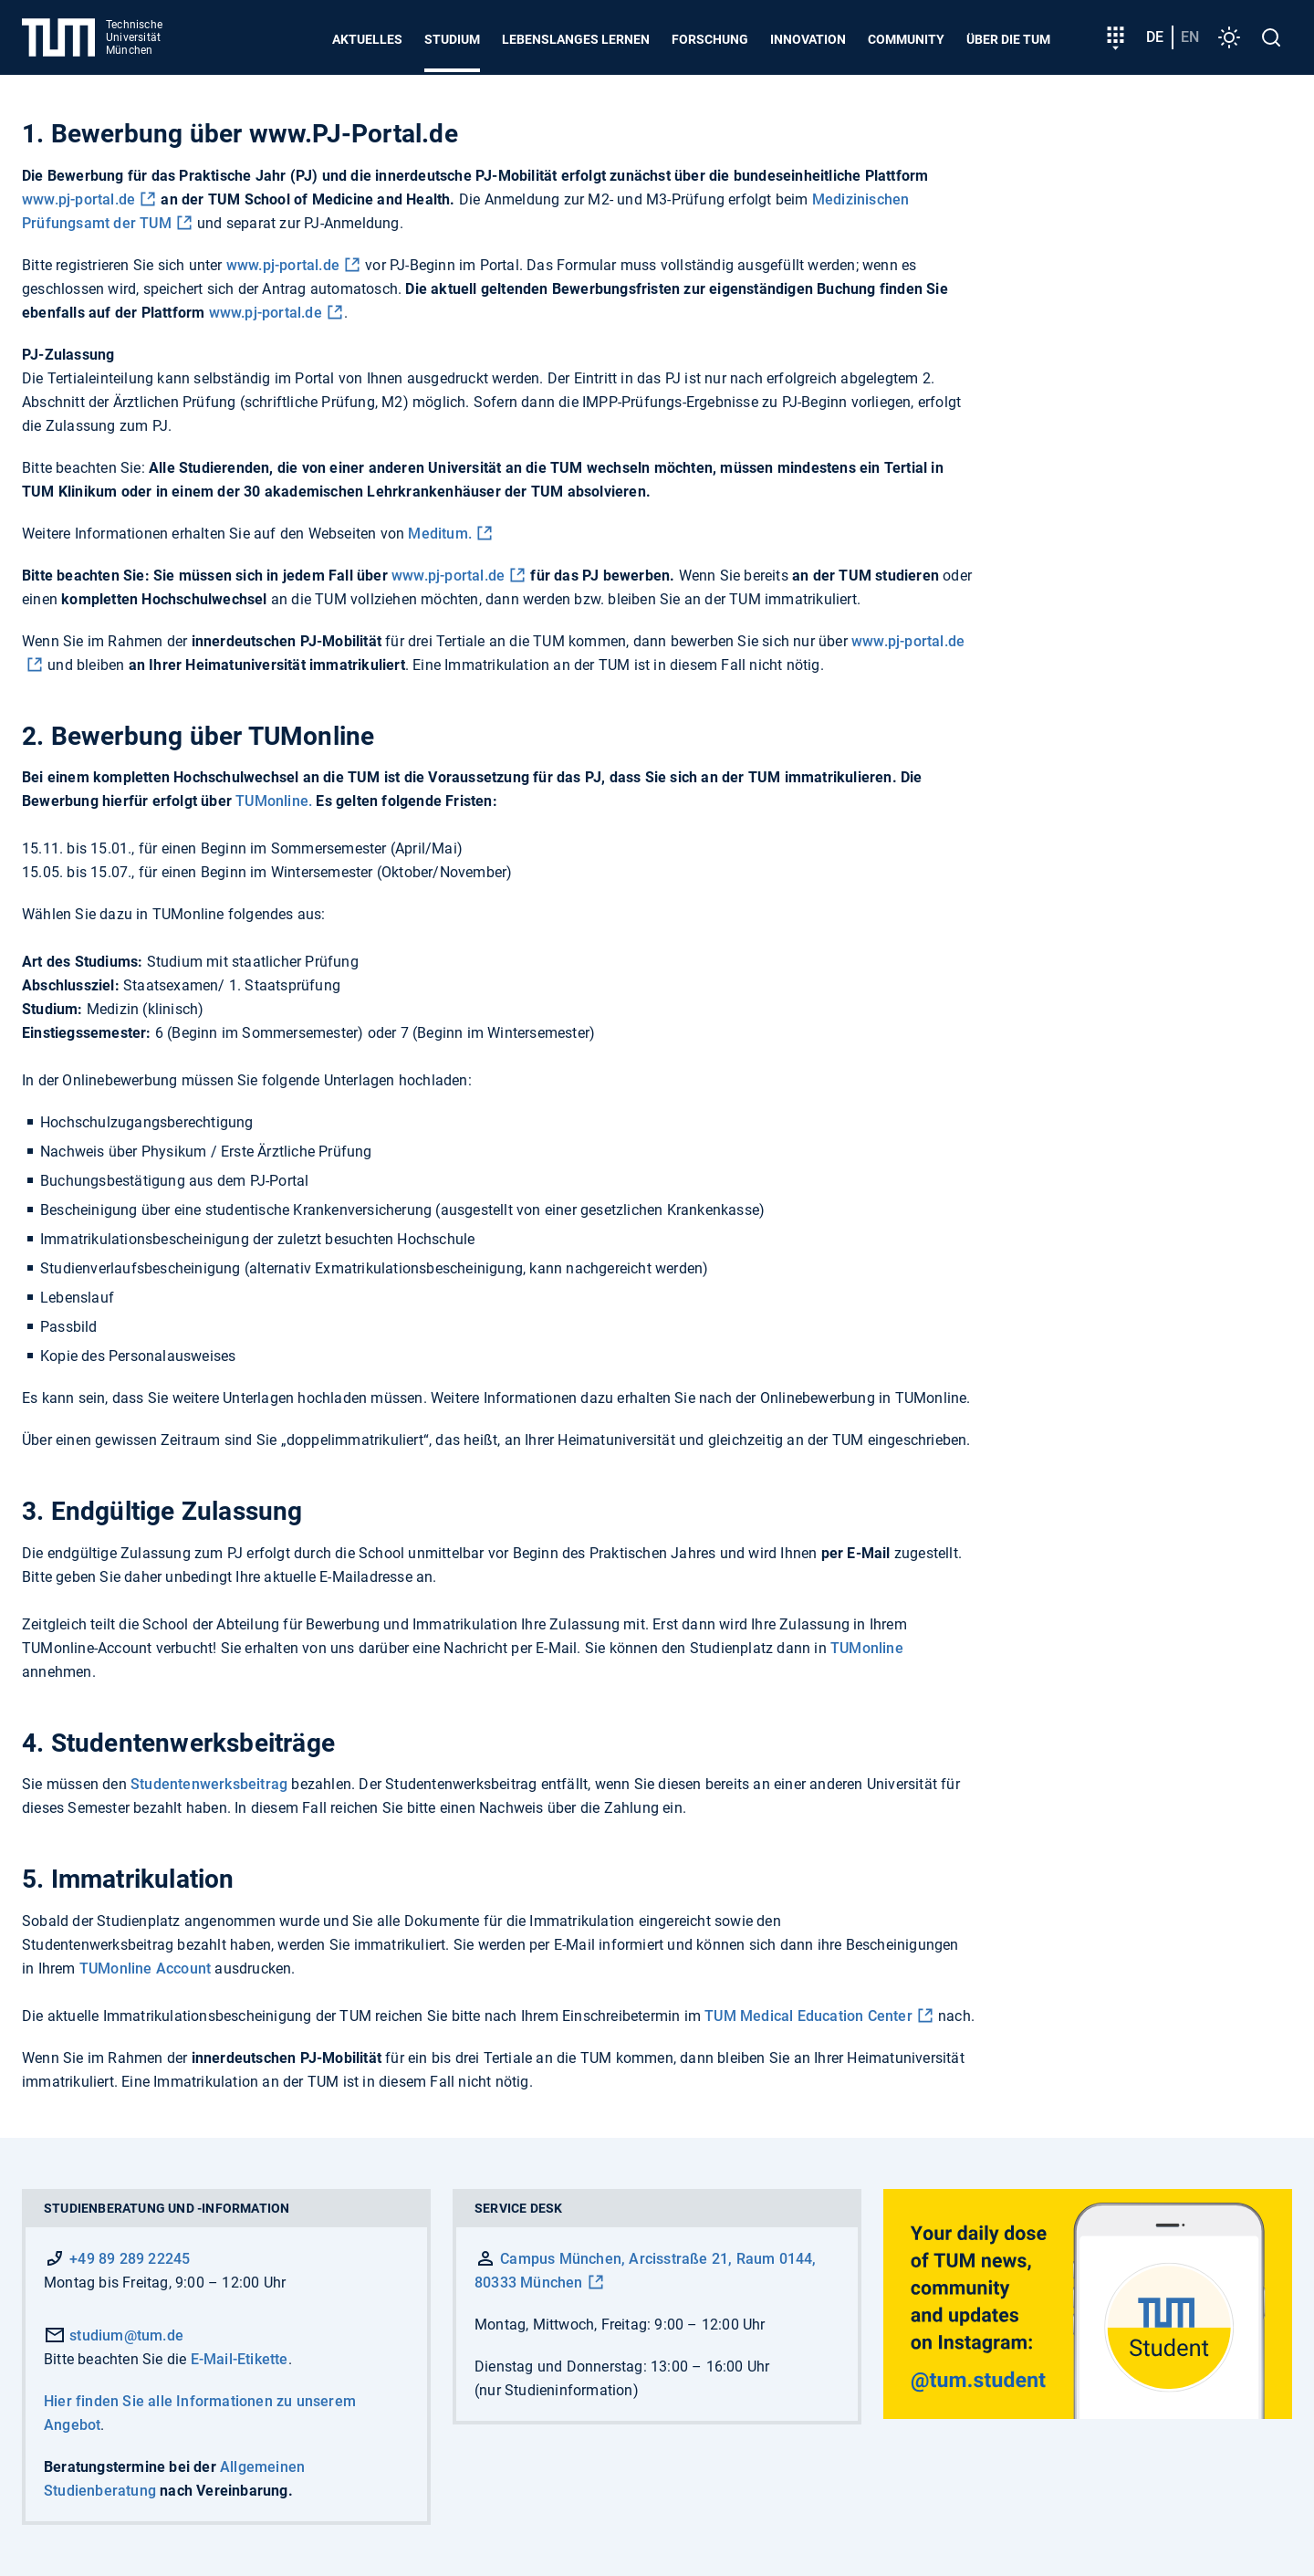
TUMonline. (273, 801)
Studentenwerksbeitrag (207, 1784)
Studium (452, 39)
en (1190, 37)
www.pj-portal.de (78, 199)
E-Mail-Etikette (239, 2359)
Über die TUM (1008, 39)
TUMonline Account (145, 1968)
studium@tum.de (113, 2335)
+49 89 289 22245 (129, 2258)
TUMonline (866, 1648)
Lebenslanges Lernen (576, 39)
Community (906, 39)
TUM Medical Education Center (808, 2016)
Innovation (808, 39)
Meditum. (440, 533)
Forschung (710, 39)
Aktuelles (367, 39)
